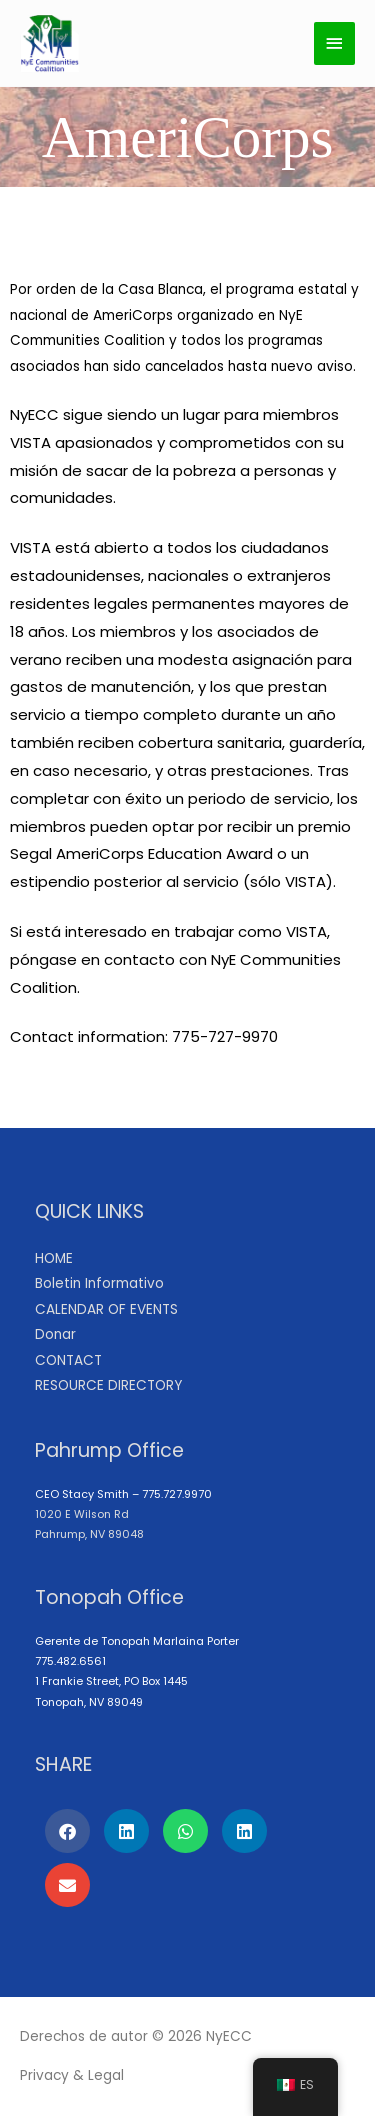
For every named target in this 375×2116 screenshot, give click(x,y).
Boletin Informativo (99, 1283)
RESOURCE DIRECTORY (108, 1385)
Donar (55, 1334)
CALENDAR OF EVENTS (106, 1309)
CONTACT (68, 1360)
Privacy (44, 2075)
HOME (54, 1258)
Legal (106, 2075)
